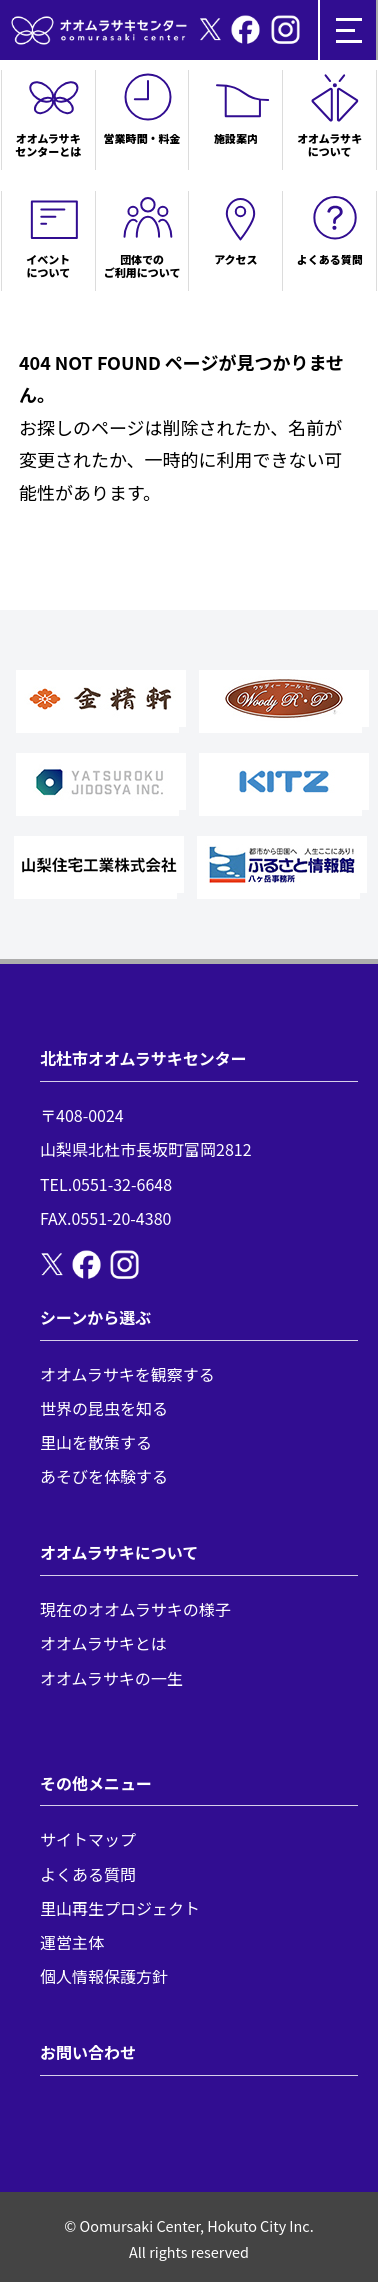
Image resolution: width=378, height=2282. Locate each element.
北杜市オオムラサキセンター (143, 1058)
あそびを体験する (104, 1476)
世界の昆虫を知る (104, 1408)
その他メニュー (96, 1783)
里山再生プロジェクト (120, 1908)
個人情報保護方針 (104, 1976)
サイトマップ (88, 1839)
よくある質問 (88, 1874)
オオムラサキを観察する (127, 1374)
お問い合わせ (88, 2052)
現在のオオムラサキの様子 (135, 1609)
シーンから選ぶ (95, 1317)
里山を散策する (96, 1442)
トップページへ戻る (100, 524)
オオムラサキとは (103, 1643)
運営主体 (72, 1942)
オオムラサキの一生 (111, 1678)
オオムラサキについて (119, 1552)
